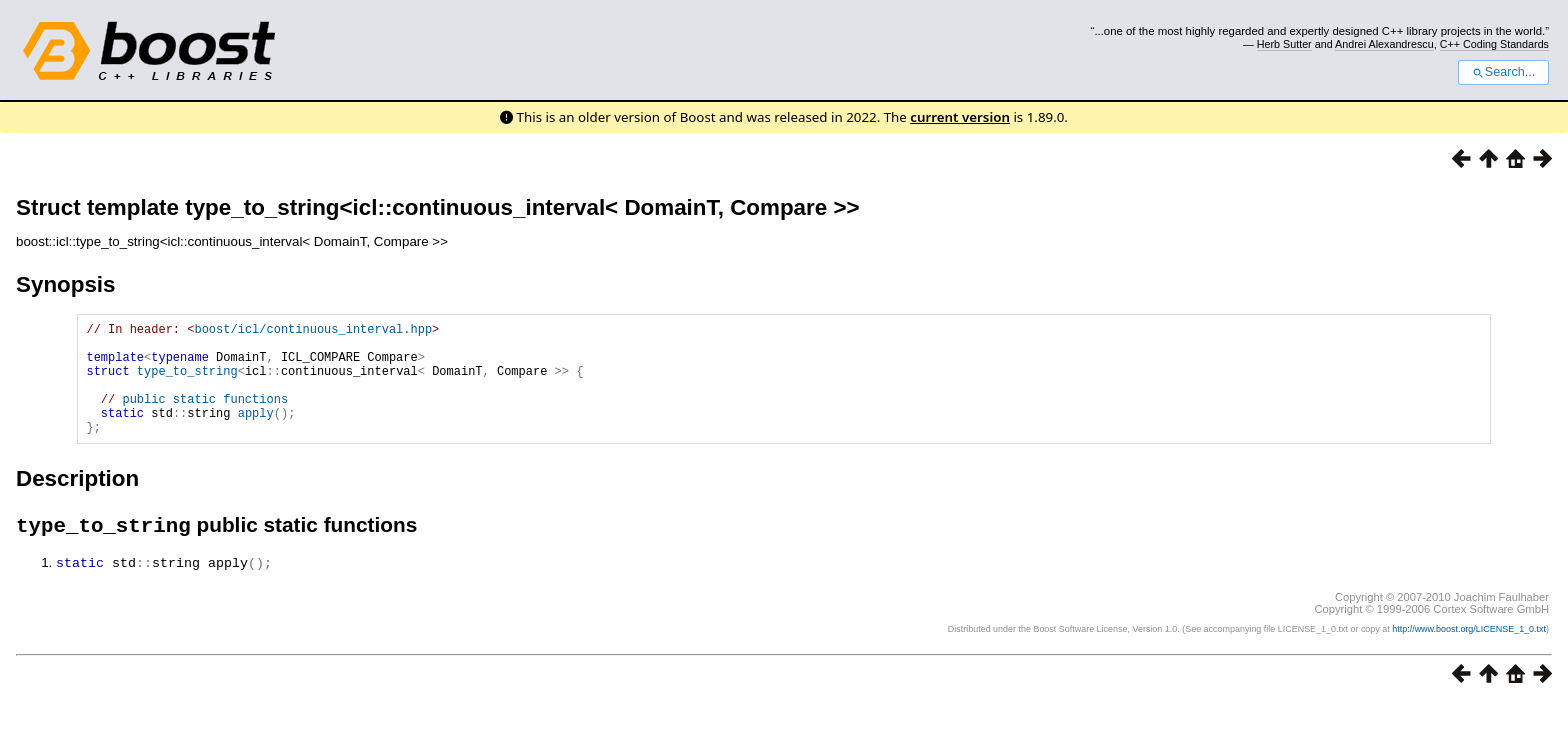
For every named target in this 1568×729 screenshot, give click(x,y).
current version (960, 117)
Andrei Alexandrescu (1384, 44)
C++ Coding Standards (1494, 44)
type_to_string (187, 382)
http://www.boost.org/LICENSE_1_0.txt (1469, 655)
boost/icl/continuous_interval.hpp (313, 331)
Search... (1503, 72)
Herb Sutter (1284, 44)
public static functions (205, 416)
